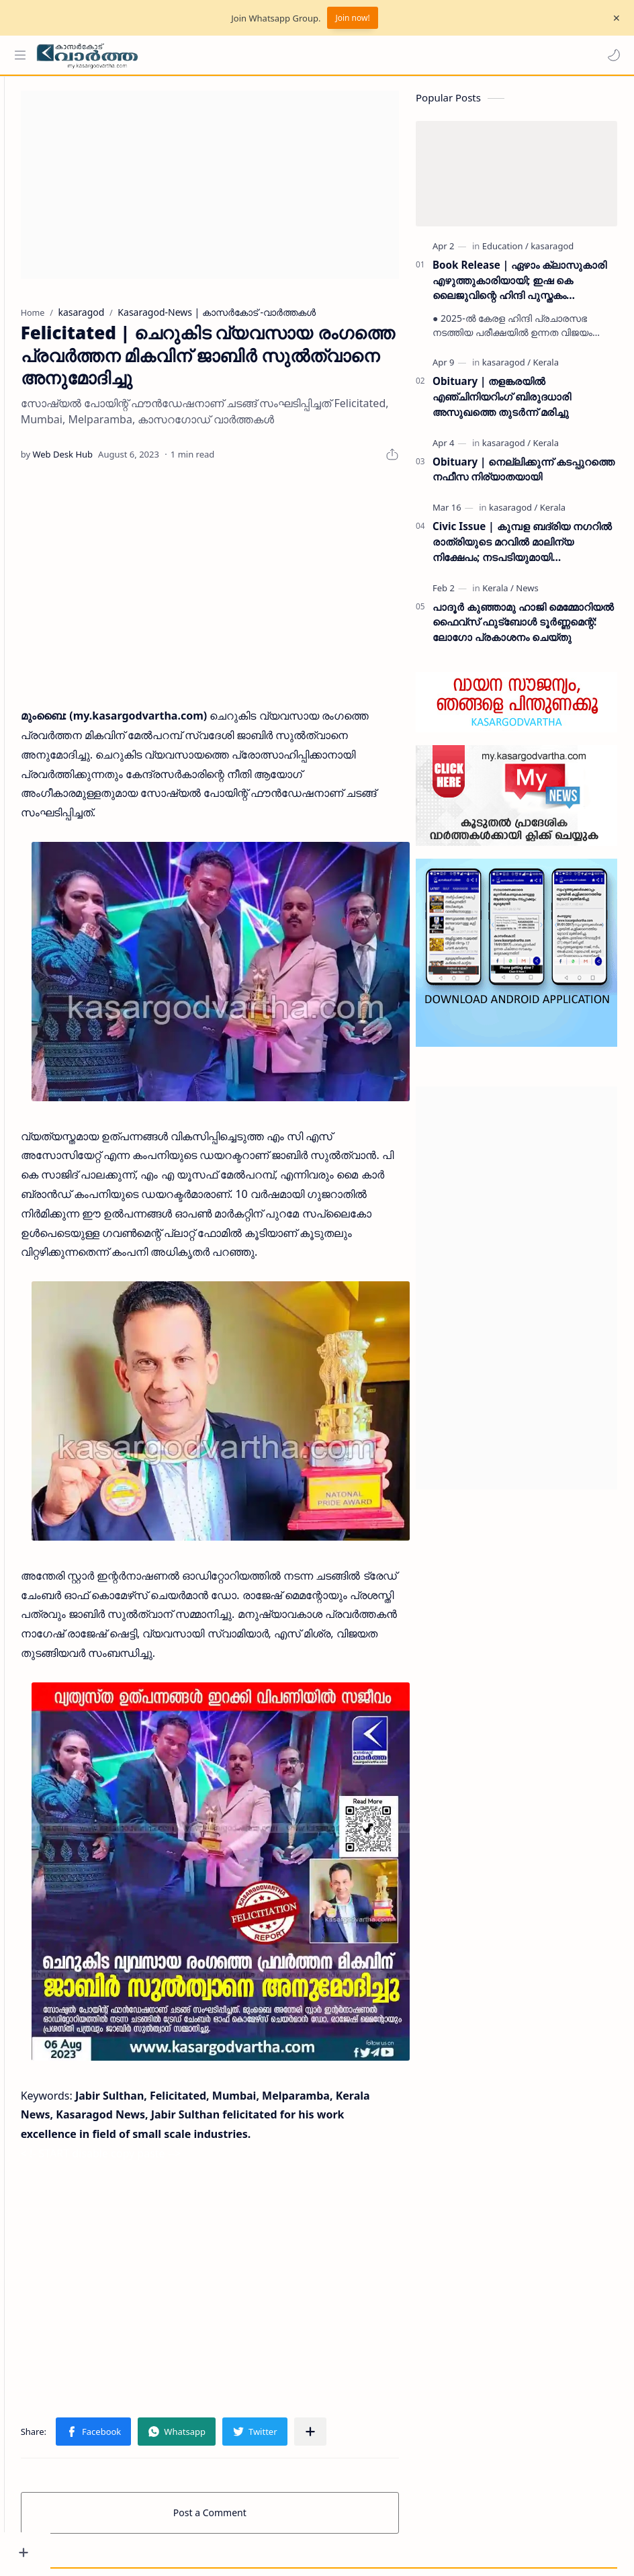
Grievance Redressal (177, 2547)
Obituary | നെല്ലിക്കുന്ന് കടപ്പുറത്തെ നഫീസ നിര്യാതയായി (524, 475)
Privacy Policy (96, 2547)
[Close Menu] (613, 18)
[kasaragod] (552, 252)
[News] (527, 594)
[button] (610, 55)
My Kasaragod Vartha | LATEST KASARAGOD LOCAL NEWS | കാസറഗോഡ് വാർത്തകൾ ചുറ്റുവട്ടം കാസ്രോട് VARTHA (354, 2530)
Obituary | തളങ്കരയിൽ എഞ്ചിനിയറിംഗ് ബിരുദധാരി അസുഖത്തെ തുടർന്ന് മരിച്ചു (502, 402)
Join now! (352, 18)
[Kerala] (545, 368)
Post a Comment (233, 2446)
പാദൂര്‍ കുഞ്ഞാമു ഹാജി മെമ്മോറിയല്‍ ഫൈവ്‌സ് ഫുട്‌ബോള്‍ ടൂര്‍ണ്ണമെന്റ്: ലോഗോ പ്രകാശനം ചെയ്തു (523, 628)
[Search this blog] (279, 55)
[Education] (505, 252)
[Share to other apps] (357, 2366)
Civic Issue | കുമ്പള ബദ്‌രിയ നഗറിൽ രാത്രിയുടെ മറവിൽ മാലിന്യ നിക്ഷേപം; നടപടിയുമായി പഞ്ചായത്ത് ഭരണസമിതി (522, 547)
